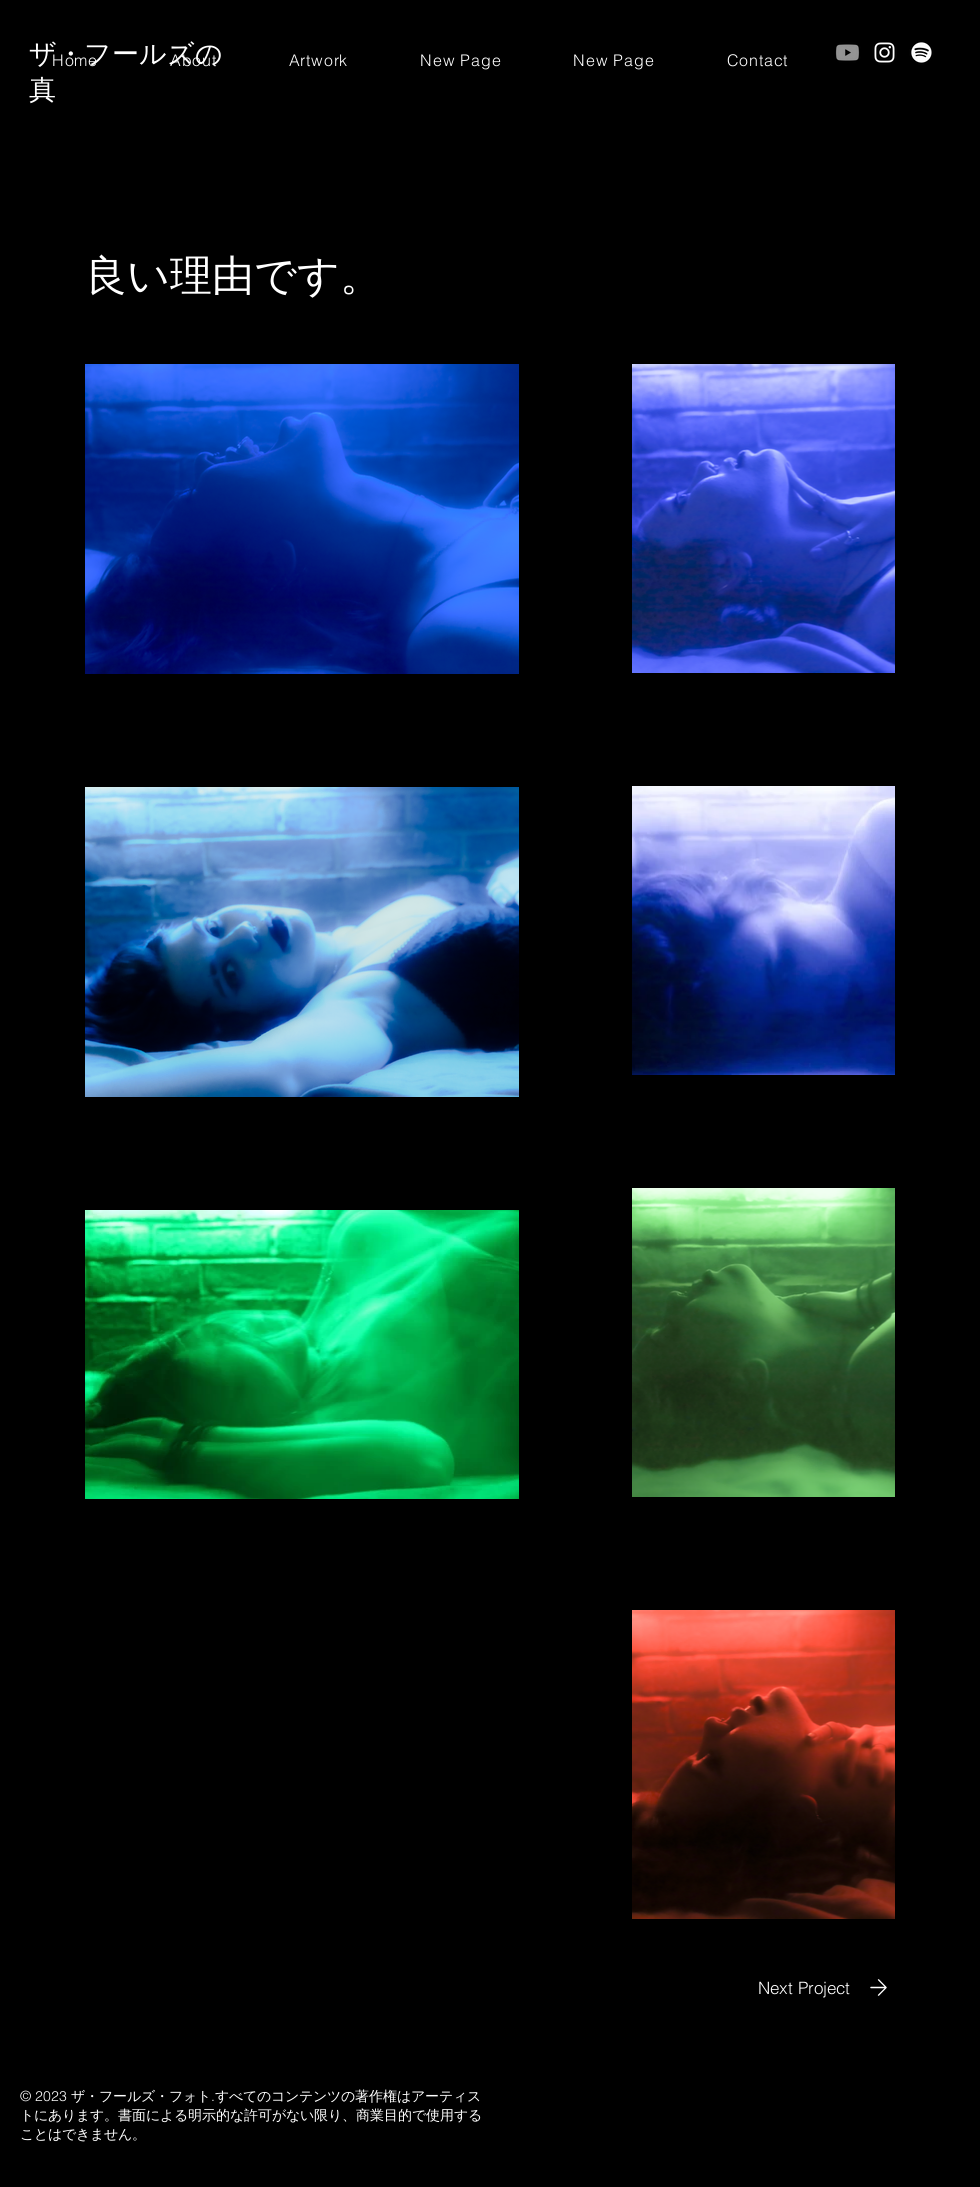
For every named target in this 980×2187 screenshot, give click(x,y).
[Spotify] (921, 52)
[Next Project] (826, 1987)
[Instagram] (884, 52)
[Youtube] (847, 52)
